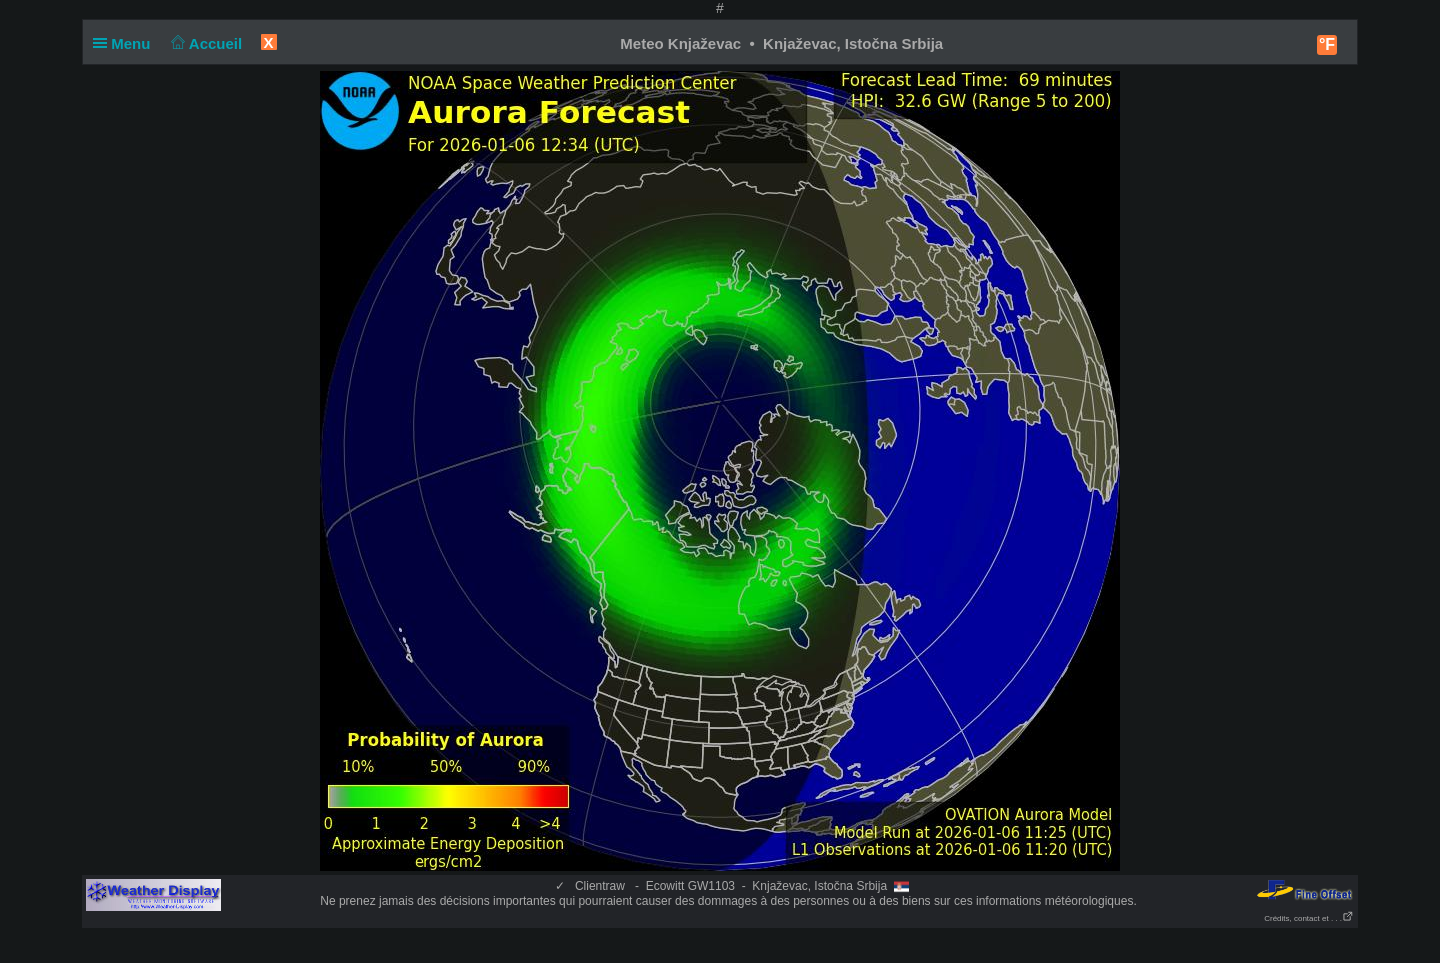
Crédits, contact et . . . (1309, 918)
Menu (126, 43)
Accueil (205, 43)
